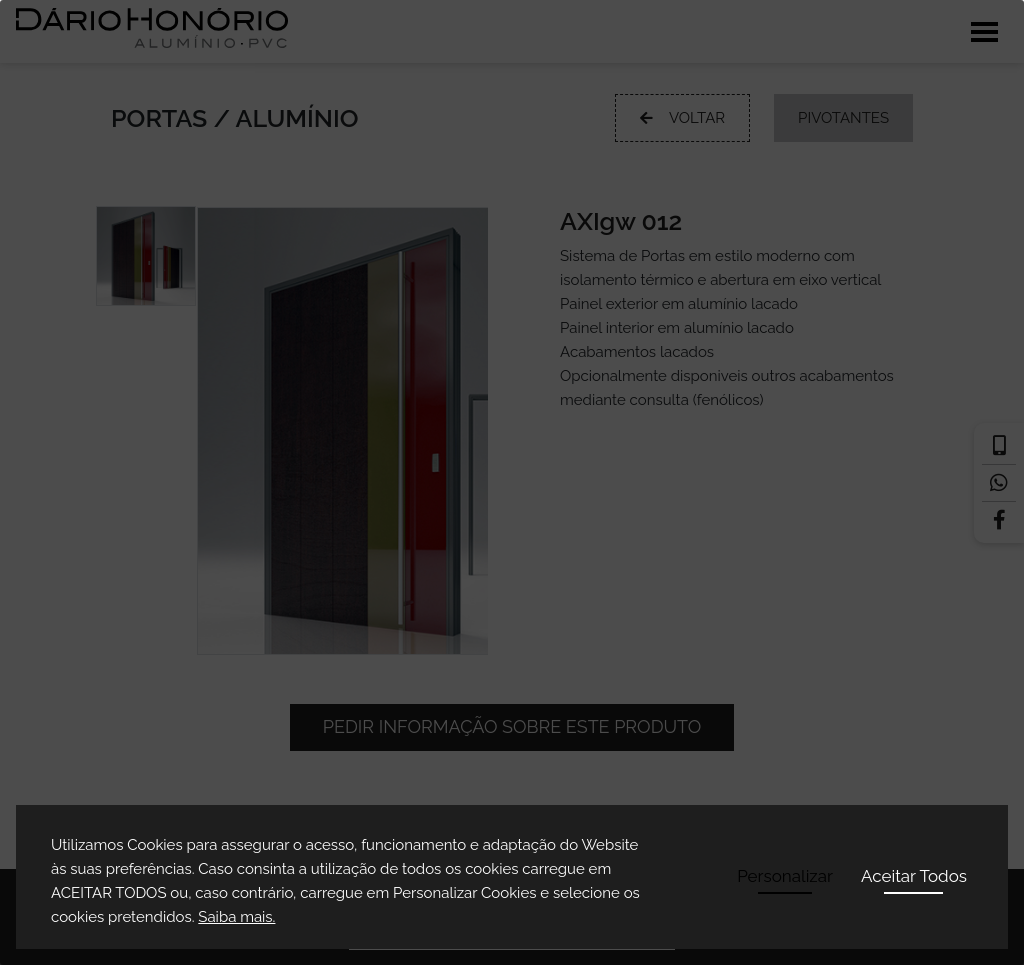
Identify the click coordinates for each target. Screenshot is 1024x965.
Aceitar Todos (914, 876)
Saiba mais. (236, 917)
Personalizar (785, 876)
